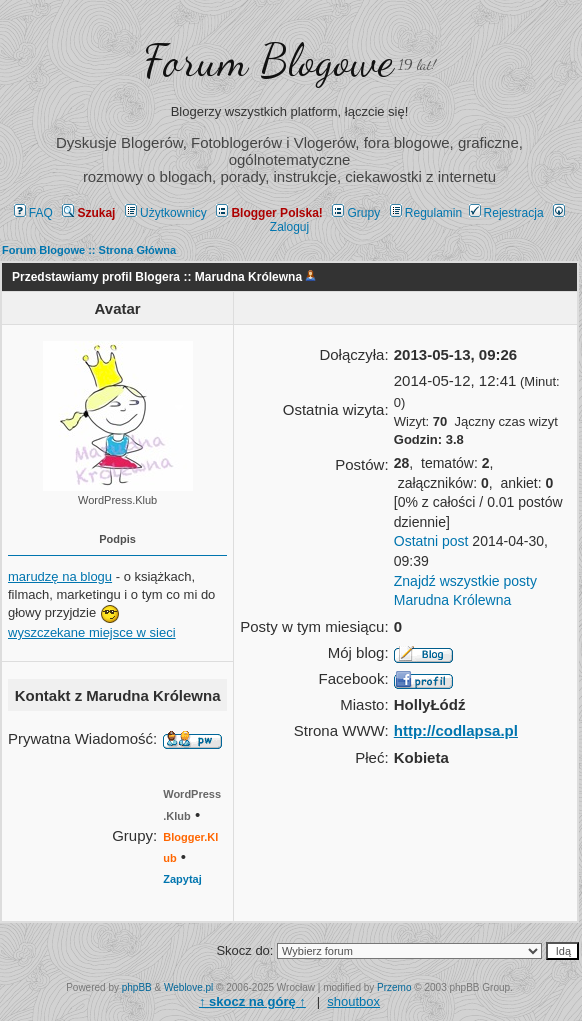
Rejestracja (506, 213)
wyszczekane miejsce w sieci (92, 632)
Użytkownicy (166, 213)
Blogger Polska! (269, 213)
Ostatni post (431, 541)
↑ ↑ (252, 1001)
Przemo (394, 987)
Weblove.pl (188, 987)
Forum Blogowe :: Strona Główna (89, 250)
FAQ (33, 213)
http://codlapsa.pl (456, 730)
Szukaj (88, 213)
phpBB (137, 987)
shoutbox (353, 1001)
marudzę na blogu (60, 576)
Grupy (356, 213)
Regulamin (426, 213)
